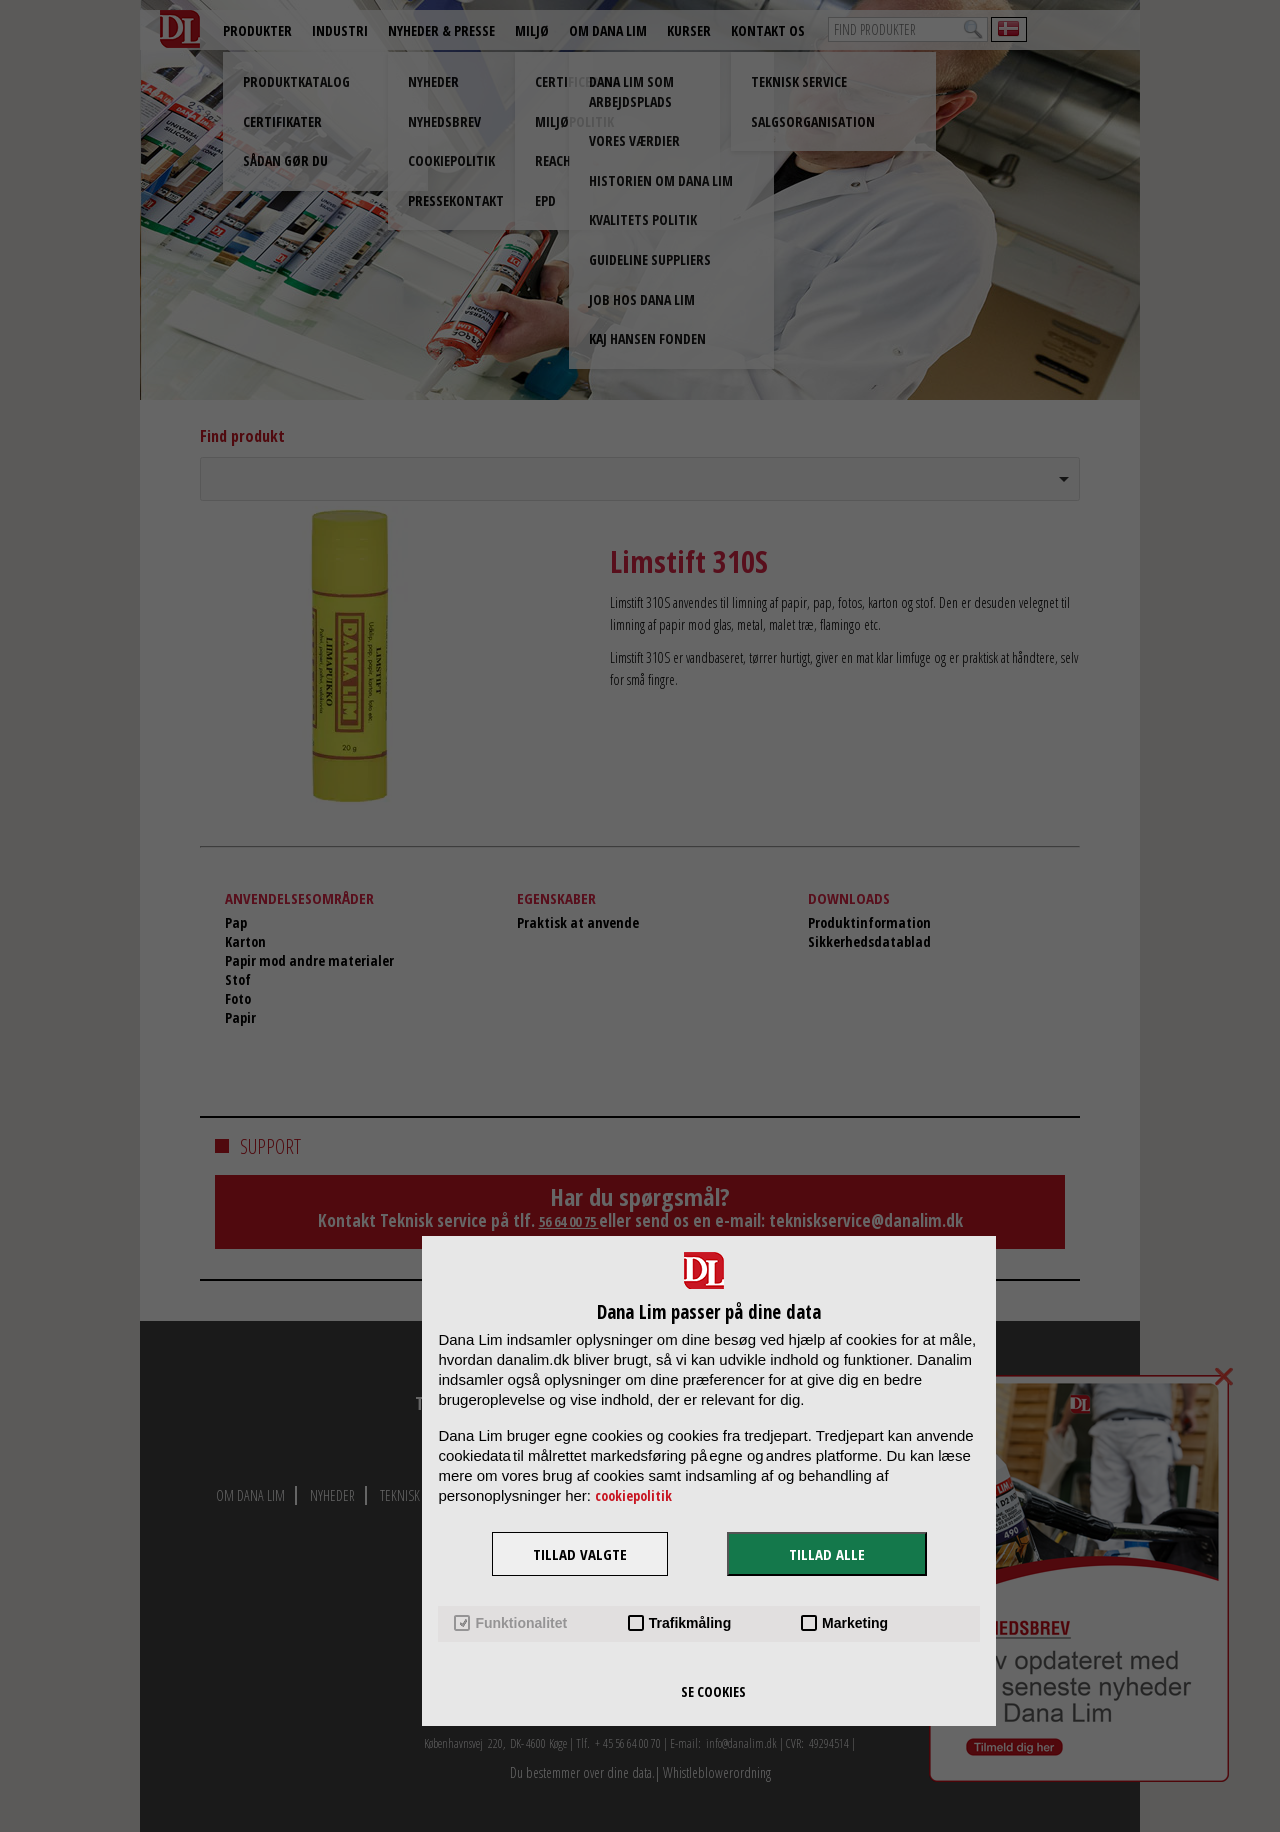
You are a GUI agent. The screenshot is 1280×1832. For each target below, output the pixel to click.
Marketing (844, 1623)
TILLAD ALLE (827, 1554)
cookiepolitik (633, 1495)
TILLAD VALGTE (580, 1554)
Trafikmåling (679, 1623)
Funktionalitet (510, 1623)
